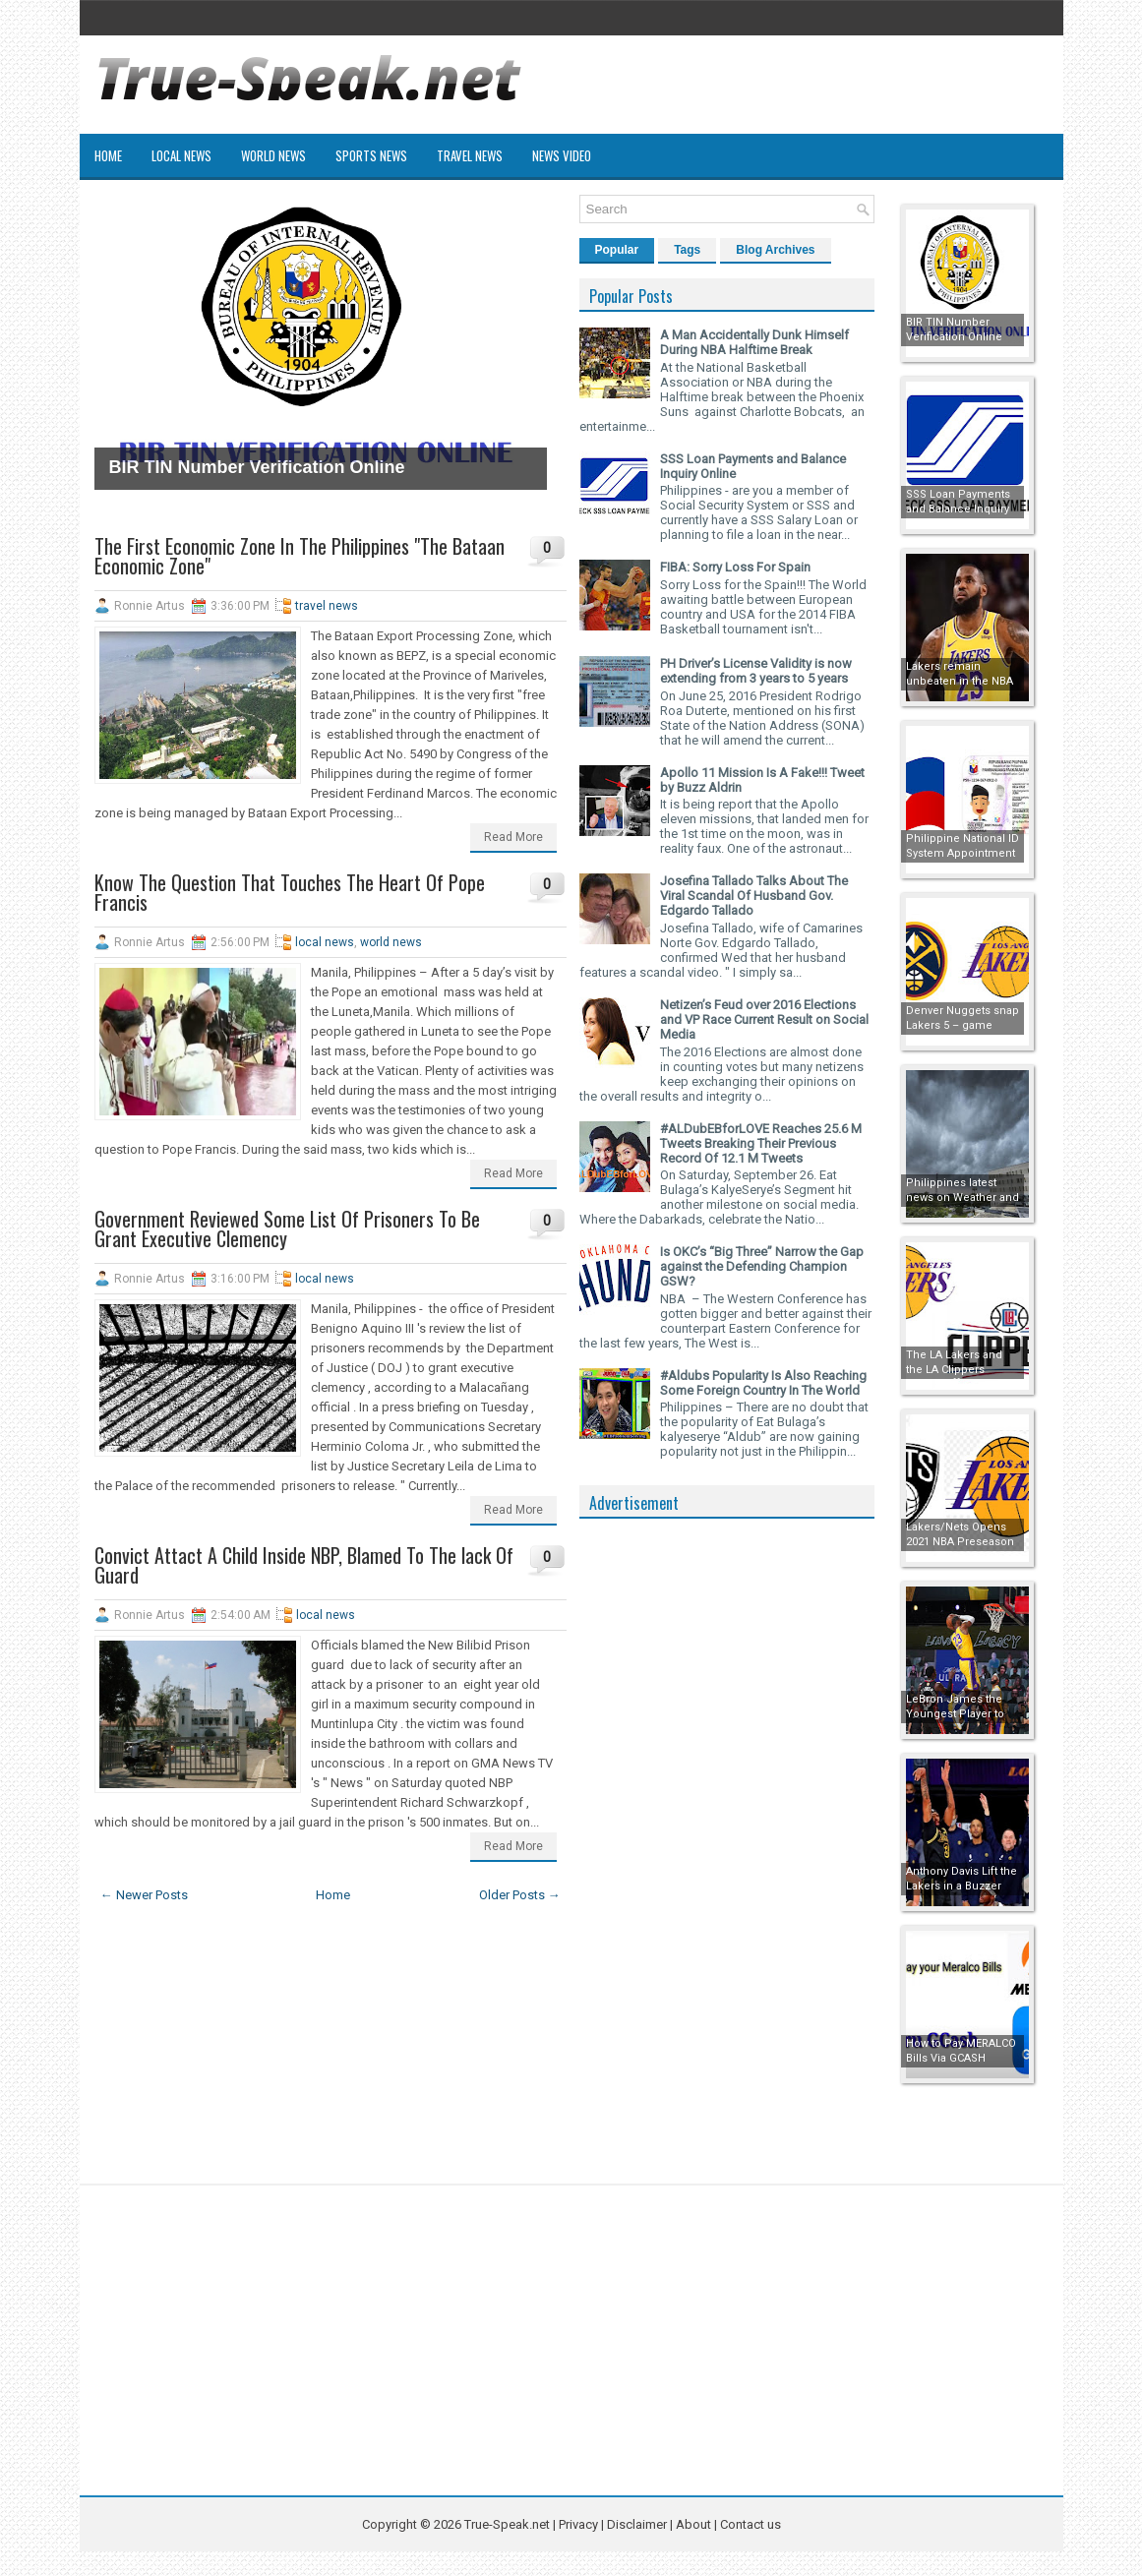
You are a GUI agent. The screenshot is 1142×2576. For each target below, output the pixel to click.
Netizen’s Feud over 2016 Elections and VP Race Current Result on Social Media (764, 1019)
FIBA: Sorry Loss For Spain (735, 567)
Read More (513, 837)
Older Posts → (520, 1894)
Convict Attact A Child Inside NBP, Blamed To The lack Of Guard (303, 1565)
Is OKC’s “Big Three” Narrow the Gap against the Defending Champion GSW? (762, 1266)
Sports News (371, 155)
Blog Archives (775, 250)
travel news (326, 606)
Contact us (750, 2524)
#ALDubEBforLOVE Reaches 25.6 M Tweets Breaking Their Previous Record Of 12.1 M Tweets (761, 1143)
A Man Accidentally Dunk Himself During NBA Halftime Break (754, 342)
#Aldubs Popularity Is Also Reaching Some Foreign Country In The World (763, 1383)
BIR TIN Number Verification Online (257, 467)
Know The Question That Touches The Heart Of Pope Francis (289, 892)
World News (273, 155)
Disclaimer (637, 2524)
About (693, 2524)
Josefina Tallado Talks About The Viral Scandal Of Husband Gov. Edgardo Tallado (754, 895)
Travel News (470, 155)
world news (391, 942)
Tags (687, 250)
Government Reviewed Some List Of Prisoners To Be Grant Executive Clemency (287, 1228)
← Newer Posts (144, 1894)
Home (108, 155)
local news (324, 942)
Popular (617, 250)
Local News (181, 155)
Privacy (580, 2524)
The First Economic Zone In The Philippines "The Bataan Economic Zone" (299, 555)
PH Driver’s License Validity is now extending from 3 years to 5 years (756, 671)
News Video (561, 155)
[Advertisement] (726, 1823)
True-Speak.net (507, 2524)
